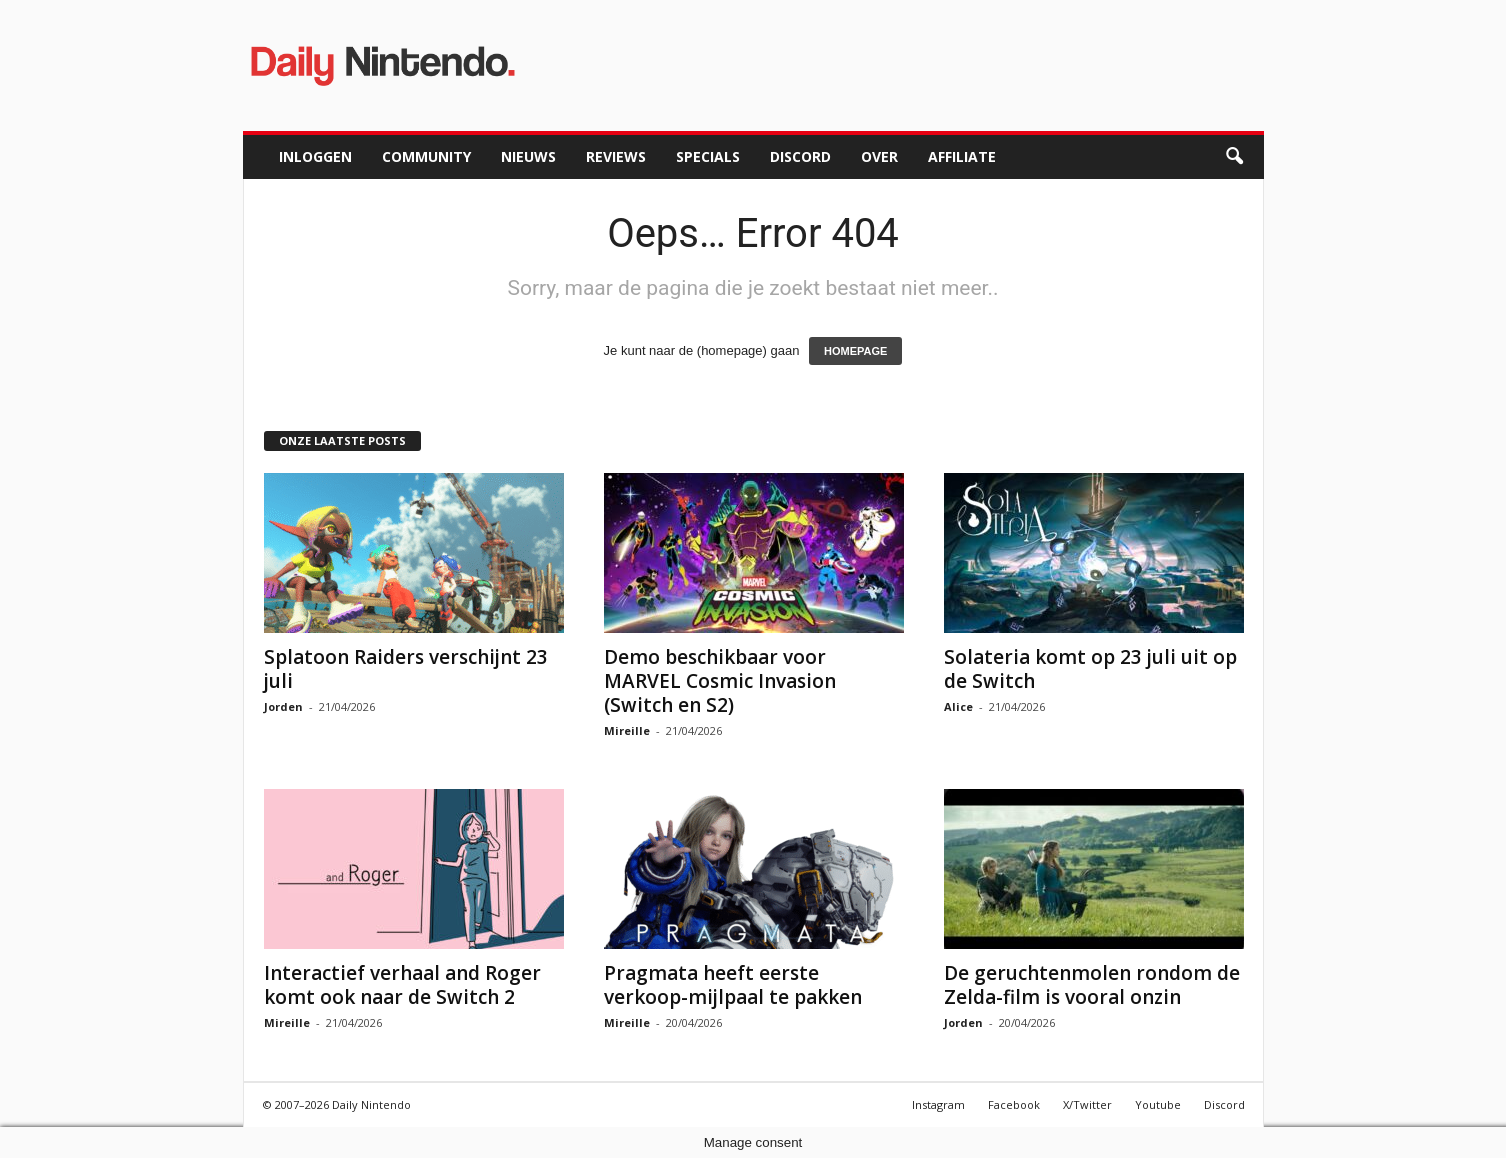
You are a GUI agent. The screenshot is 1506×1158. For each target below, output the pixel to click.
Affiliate (962, 156)
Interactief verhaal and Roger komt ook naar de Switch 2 (402, 985)
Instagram (938, 1104)
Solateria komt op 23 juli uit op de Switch (1090, 669)
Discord (800, 156)
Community (426, 156)
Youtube (1158, 1104)
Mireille (627, 730)
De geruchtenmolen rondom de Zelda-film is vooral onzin (1092, 985)
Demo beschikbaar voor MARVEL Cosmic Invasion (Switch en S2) (720, 681)
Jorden (283, 706)
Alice (958, 706)
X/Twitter (1087, 1104)
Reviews (616, 156)
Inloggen (315, 156)
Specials (708, 156)
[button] (1234, 157)
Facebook (1014, 1104)
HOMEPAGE (855, 351)
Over (879, 156)
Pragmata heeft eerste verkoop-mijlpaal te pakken (733, 985)
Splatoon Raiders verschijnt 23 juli (406, 669)
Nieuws (528, 156)
